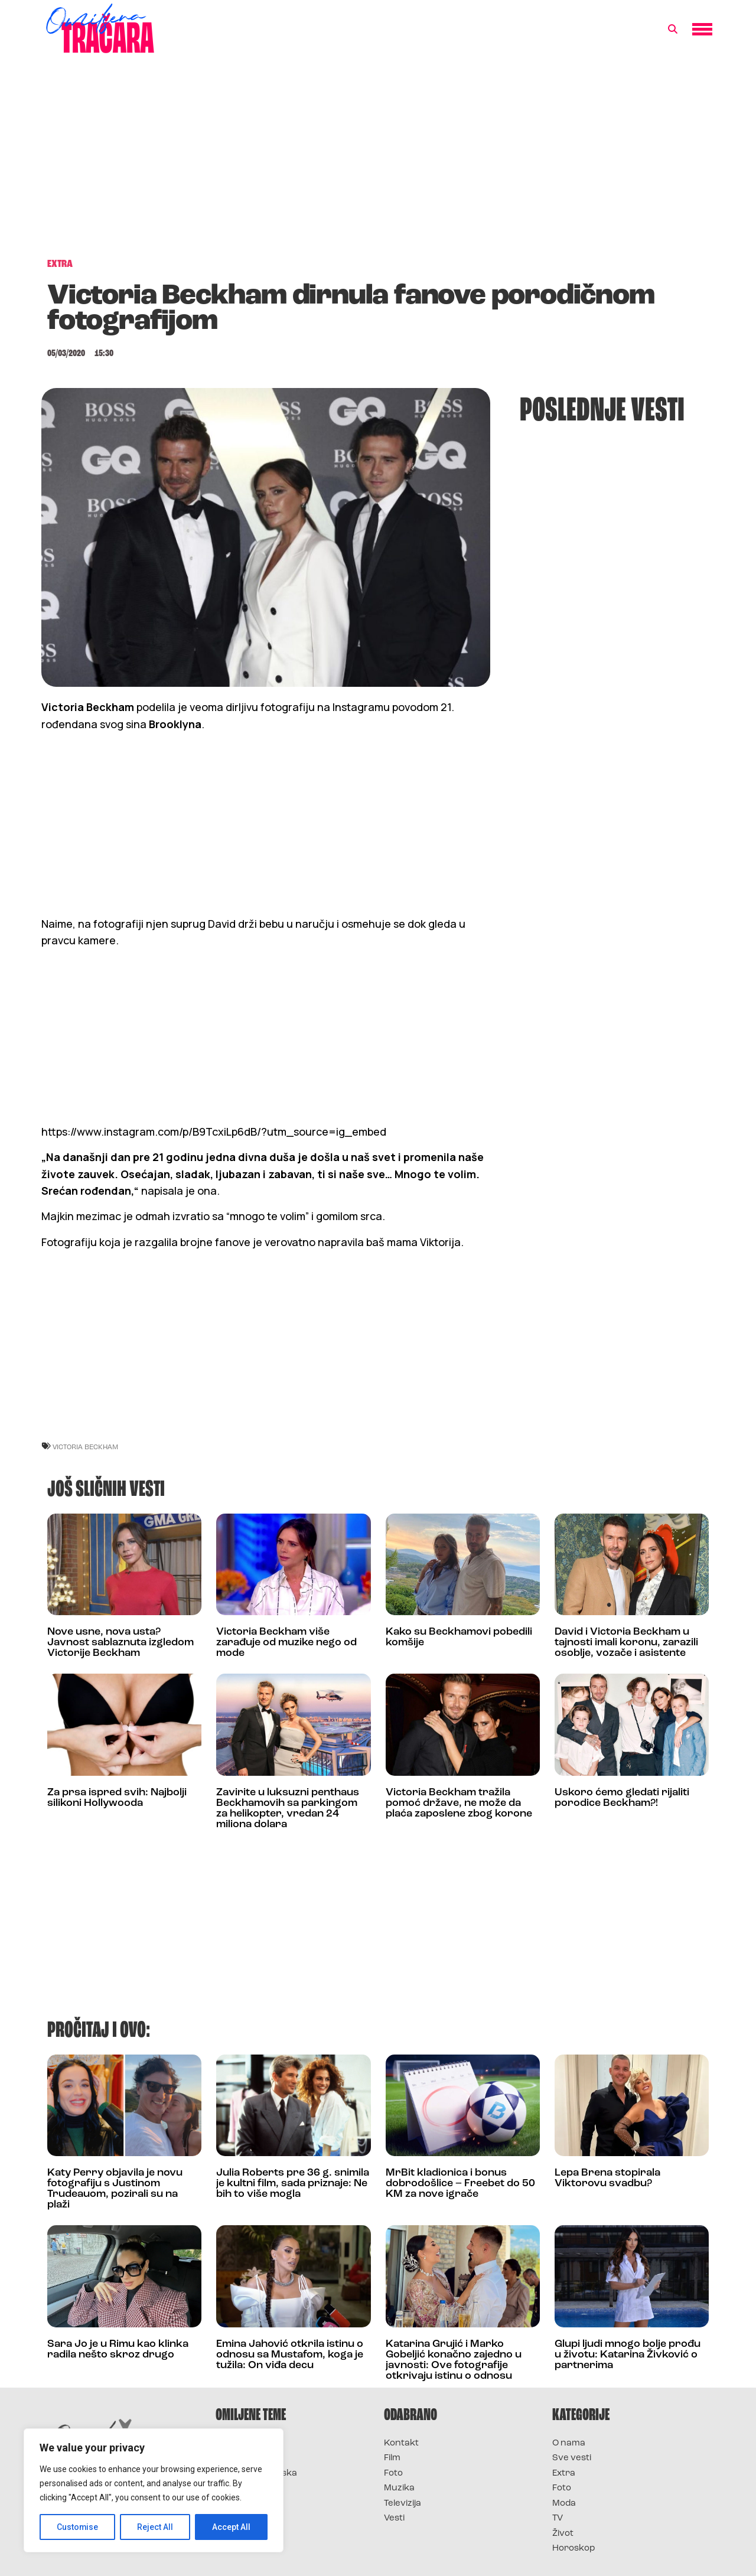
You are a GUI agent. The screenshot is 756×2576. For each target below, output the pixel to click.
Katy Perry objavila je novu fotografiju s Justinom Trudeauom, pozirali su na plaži (115, 2188)
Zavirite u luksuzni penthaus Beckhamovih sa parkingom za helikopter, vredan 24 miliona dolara (287, 1808)
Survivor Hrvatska (256, 2473)
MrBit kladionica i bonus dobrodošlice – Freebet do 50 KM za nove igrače (460, 2183)
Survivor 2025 (247, 2458)
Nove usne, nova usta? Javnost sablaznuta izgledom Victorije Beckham (120, 1642)
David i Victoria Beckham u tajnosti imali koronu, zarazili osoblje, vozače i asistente (626, 1642)
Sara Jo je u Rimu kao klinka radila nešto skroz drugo (117, 2349)
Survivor (235, 2443)
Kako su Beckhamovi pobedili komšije (459, 1637)
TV (557, 2518)
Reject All (156, 2527)
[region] (154, 2490)
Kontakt (401, 2443)
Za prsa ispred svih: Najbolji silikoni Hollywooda (117, 1798)
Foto (393, 2473)
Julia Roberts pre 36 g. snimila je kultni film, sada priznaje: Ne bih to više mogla (292, 2183)
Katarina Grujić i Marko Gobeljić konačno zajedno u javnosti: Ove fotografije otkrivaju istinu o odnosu (454, 2360)
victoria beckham (85, 1446)
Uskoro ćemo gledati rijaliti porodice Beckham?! (622, 1798)
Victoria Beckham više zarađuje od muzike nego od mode (286, 1642)
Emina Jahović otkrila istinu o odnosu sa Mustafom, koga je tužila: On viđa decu (289, 2355)
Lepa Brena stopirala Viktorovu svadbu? (607, 2178)
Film (392, 2458)
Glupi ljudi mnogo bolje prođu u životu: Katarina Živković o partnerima (627, 2355)
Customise (78, 2527)
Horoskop (573, 2548)
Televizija (402, 2503)
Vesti (394, 2518)
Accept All (231, 2527)
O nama (568, 2443)
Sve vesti (571, 2458)
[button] (672, 29)
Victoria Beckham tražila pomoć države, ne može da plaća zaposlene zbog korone (459, 1803)
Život (562, 2533)
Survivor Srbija (249, 2488)
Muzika (399, 2488)
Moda (564, 2503)
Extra (563, 2473)
